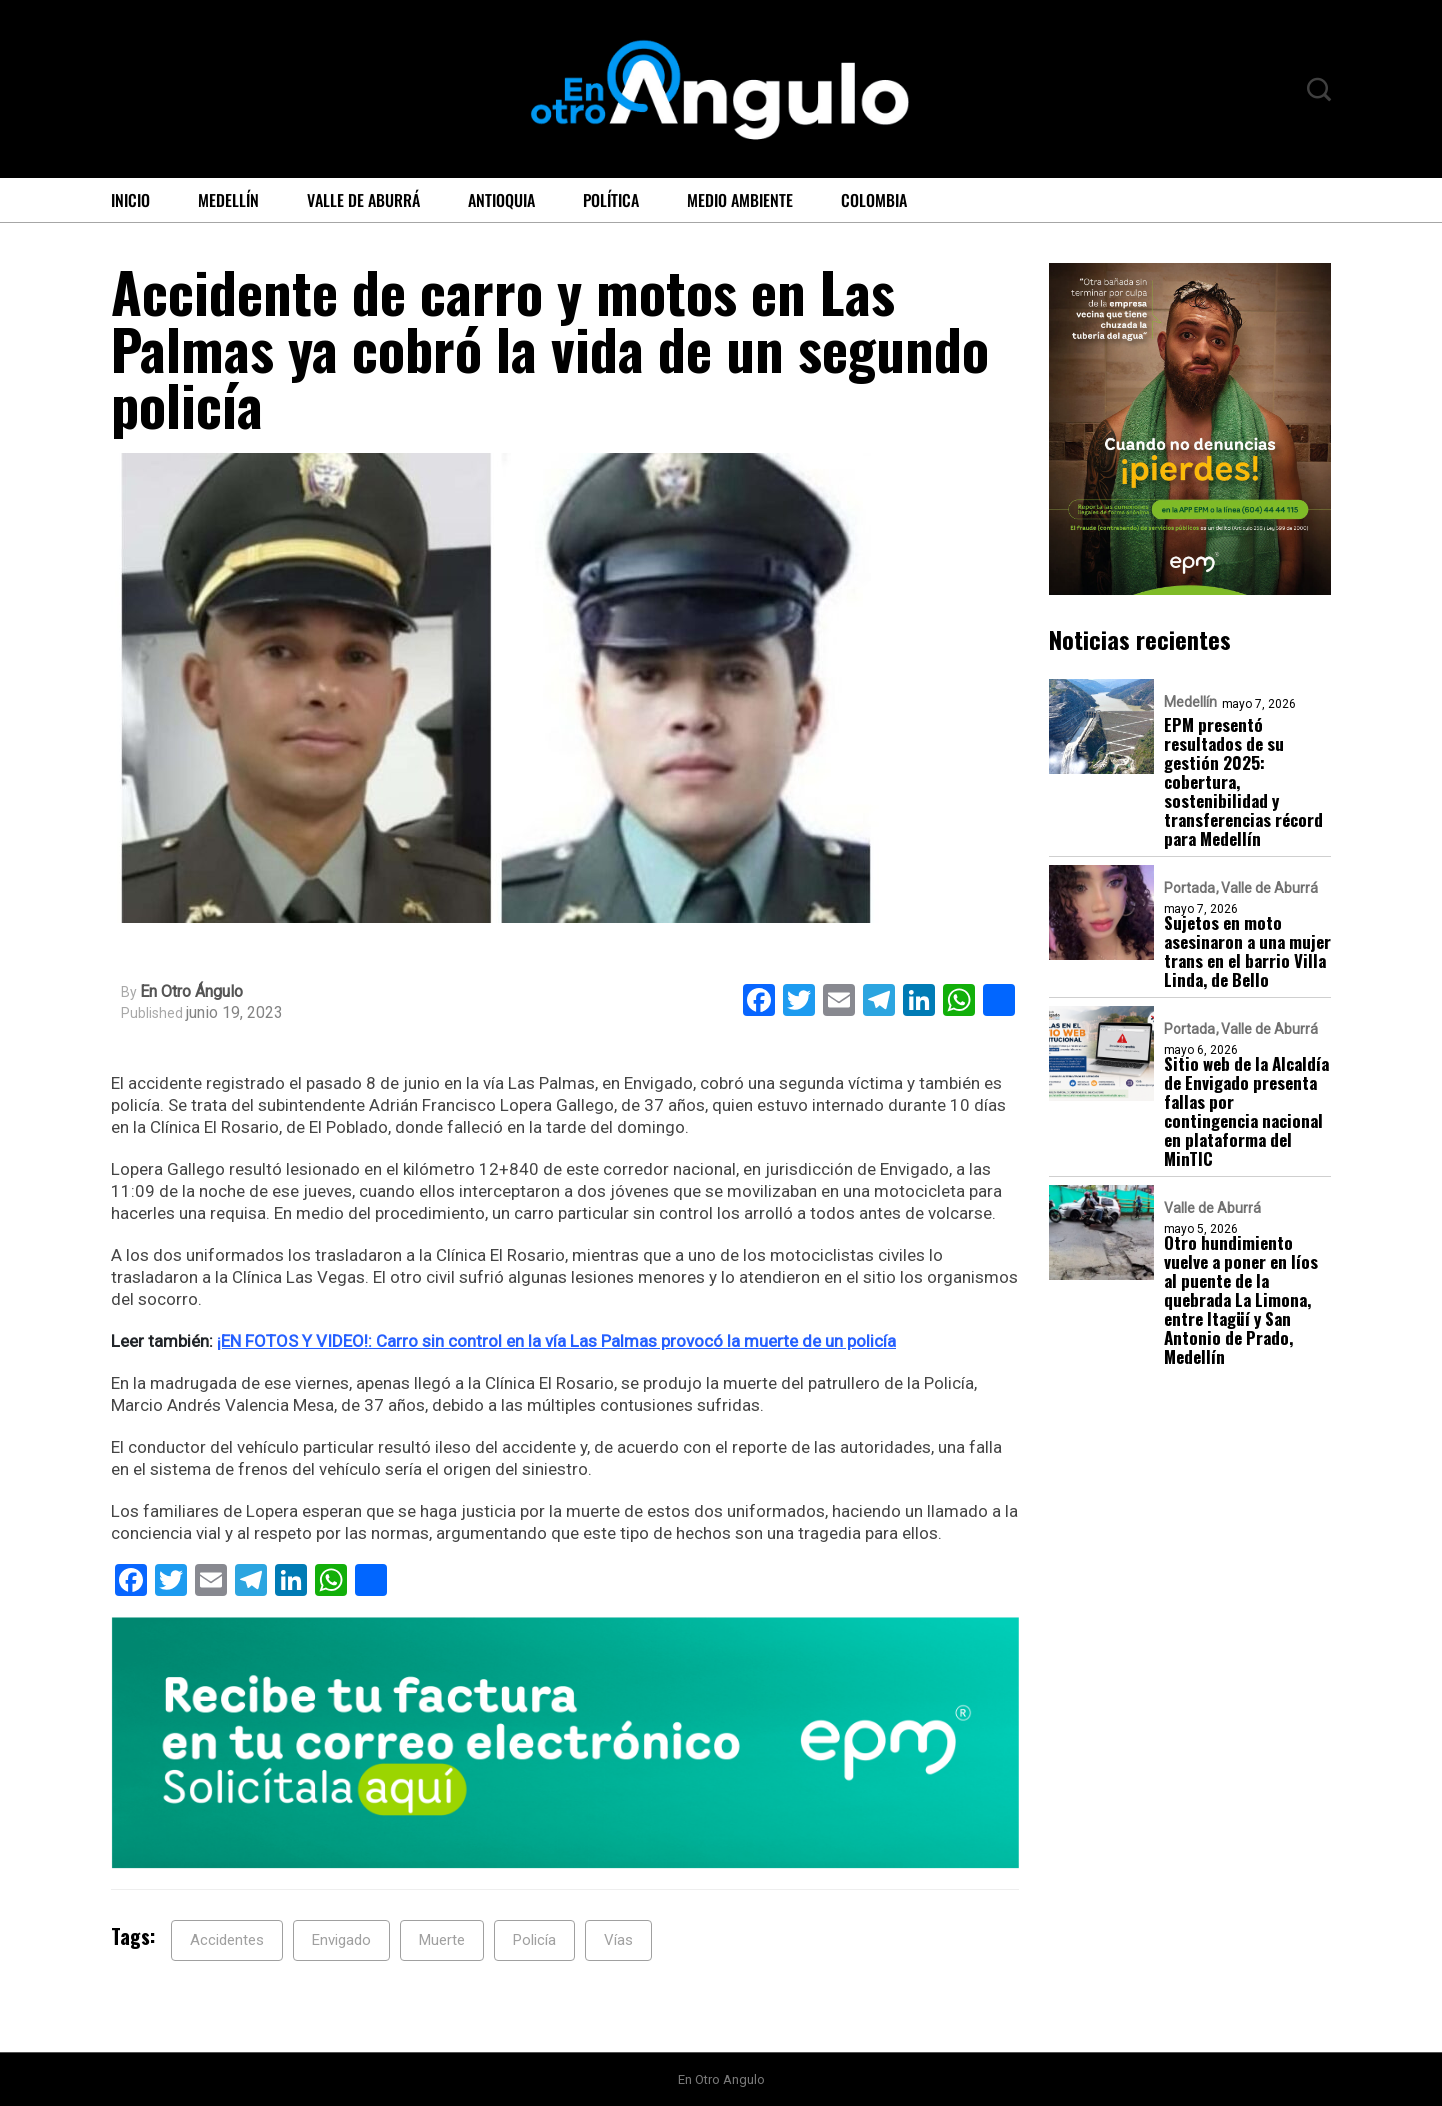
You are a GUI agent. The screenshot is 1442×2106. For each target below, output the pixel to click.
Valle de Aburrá (363, 200)
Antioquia (501, 200)
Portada (1189, 888)
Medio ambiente (740, 200)
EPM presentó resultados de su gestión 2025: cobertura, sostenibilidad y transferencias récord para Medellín (1243, 781)
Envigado (341, 1940)
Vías (618, 1940)
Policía (534, 1940)
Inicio (130, 200)
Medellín (228, 200)
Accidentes (227, 1940)
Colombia (874, 200)
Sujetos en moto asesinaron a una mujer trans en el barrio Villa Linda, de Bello (1247, 951)
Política (611, 200)
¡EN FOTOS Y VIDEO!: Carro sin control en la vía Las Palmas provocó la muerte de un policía (556, 1341)
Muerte (442, 1940)
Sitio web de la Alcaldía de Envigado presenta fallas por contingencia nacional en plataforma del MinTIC (1246, 1111)
